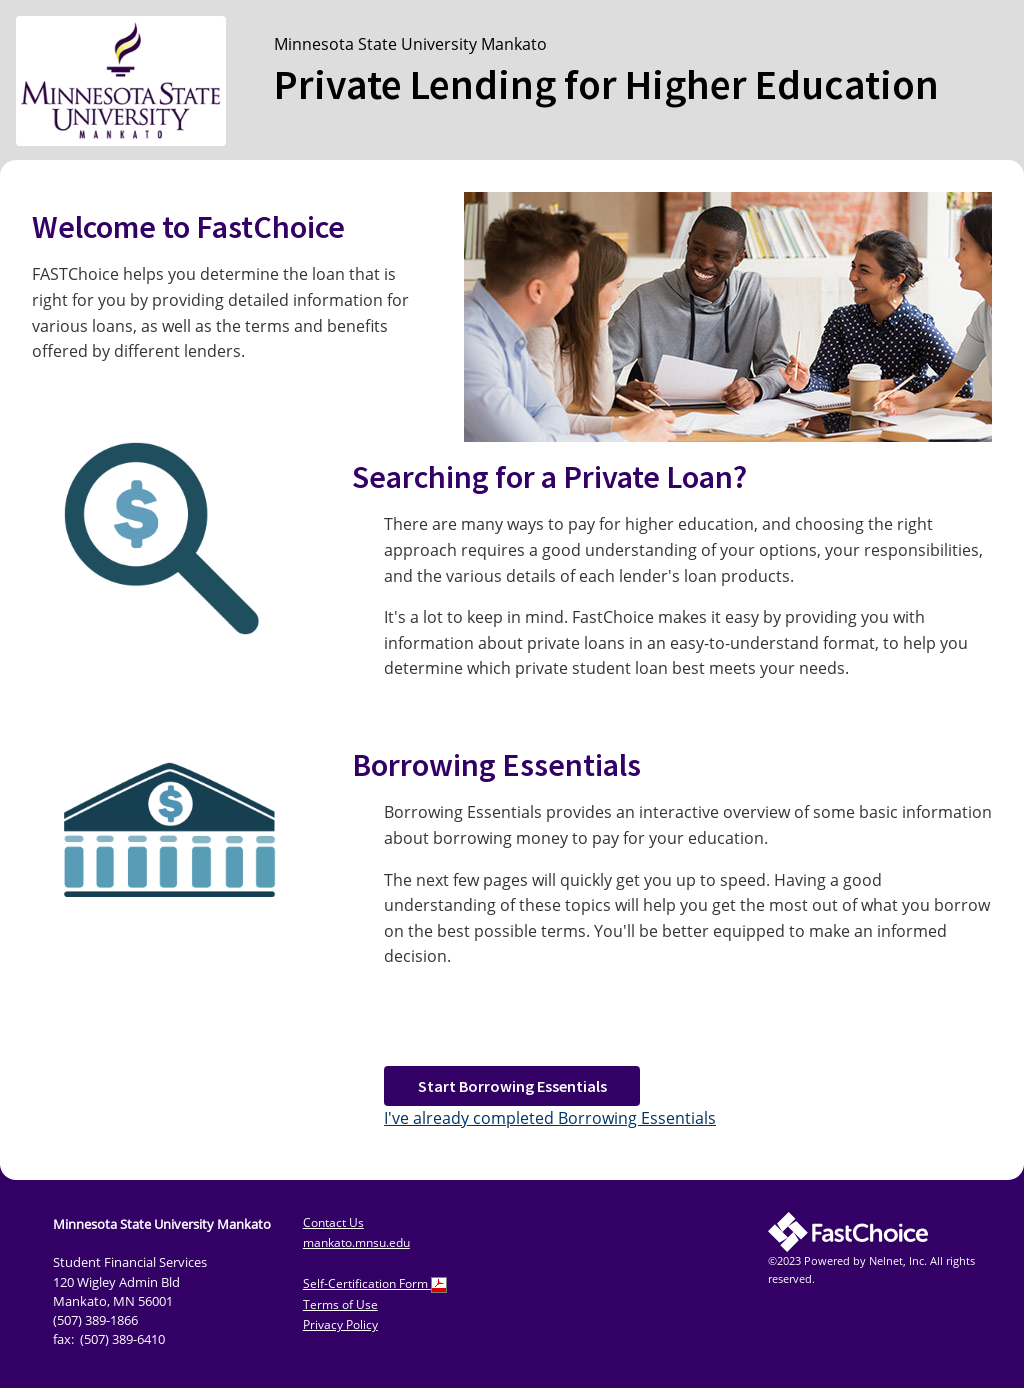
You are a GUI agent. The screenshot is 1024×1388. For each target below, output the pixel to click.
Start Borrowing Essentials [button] (512, 1086)
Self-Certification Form (375, 1283)
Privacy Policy (340, 1324)
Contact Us (333, 1222)
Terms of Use (340, 1304)
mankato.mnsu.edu (356, 1242)
